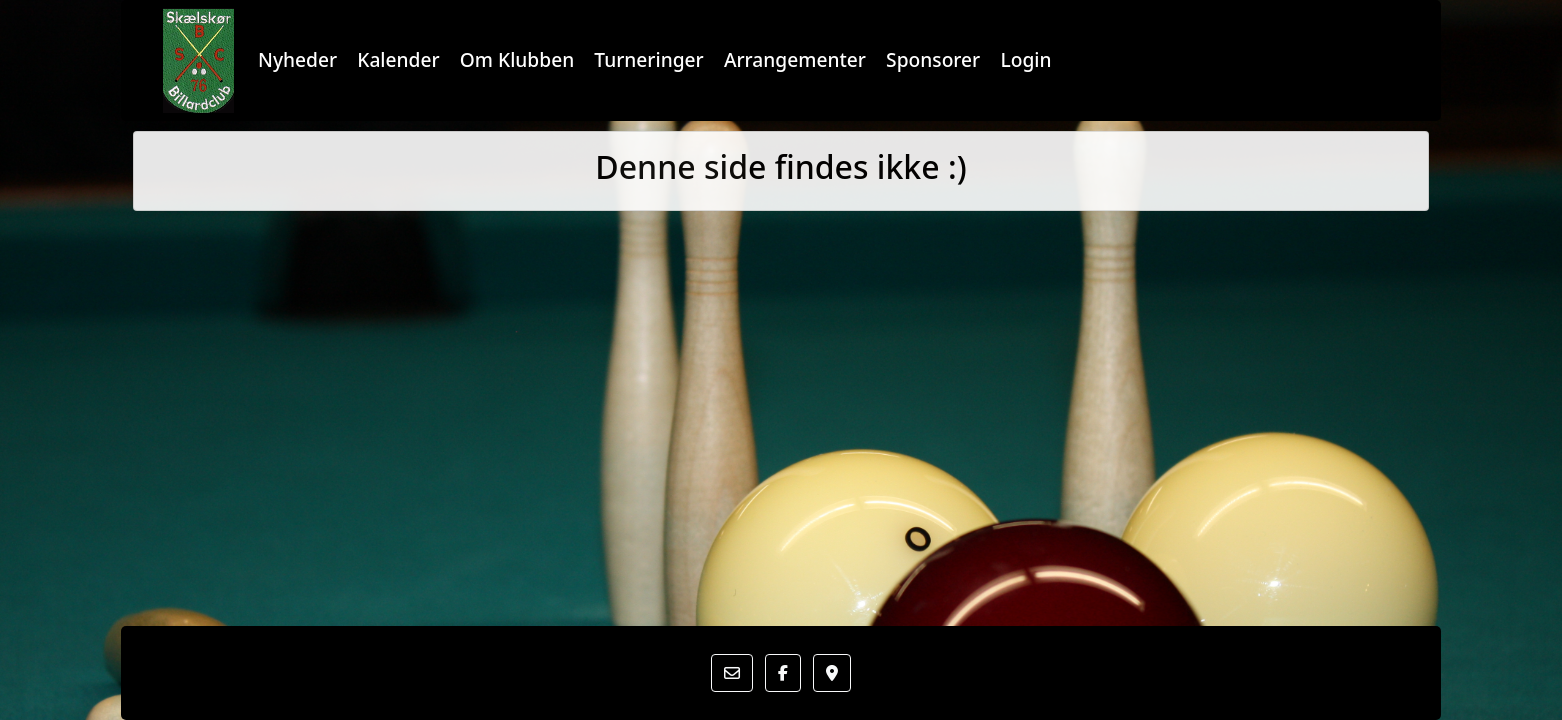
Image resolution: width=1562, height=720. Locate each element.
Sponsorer (933, 59)
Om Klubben (517, 59)
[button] (732, 673)
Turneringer (648, 59)
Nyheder (297, 59)
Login (1025, 59)
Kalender (398, 59)
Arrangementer (795, 59)
